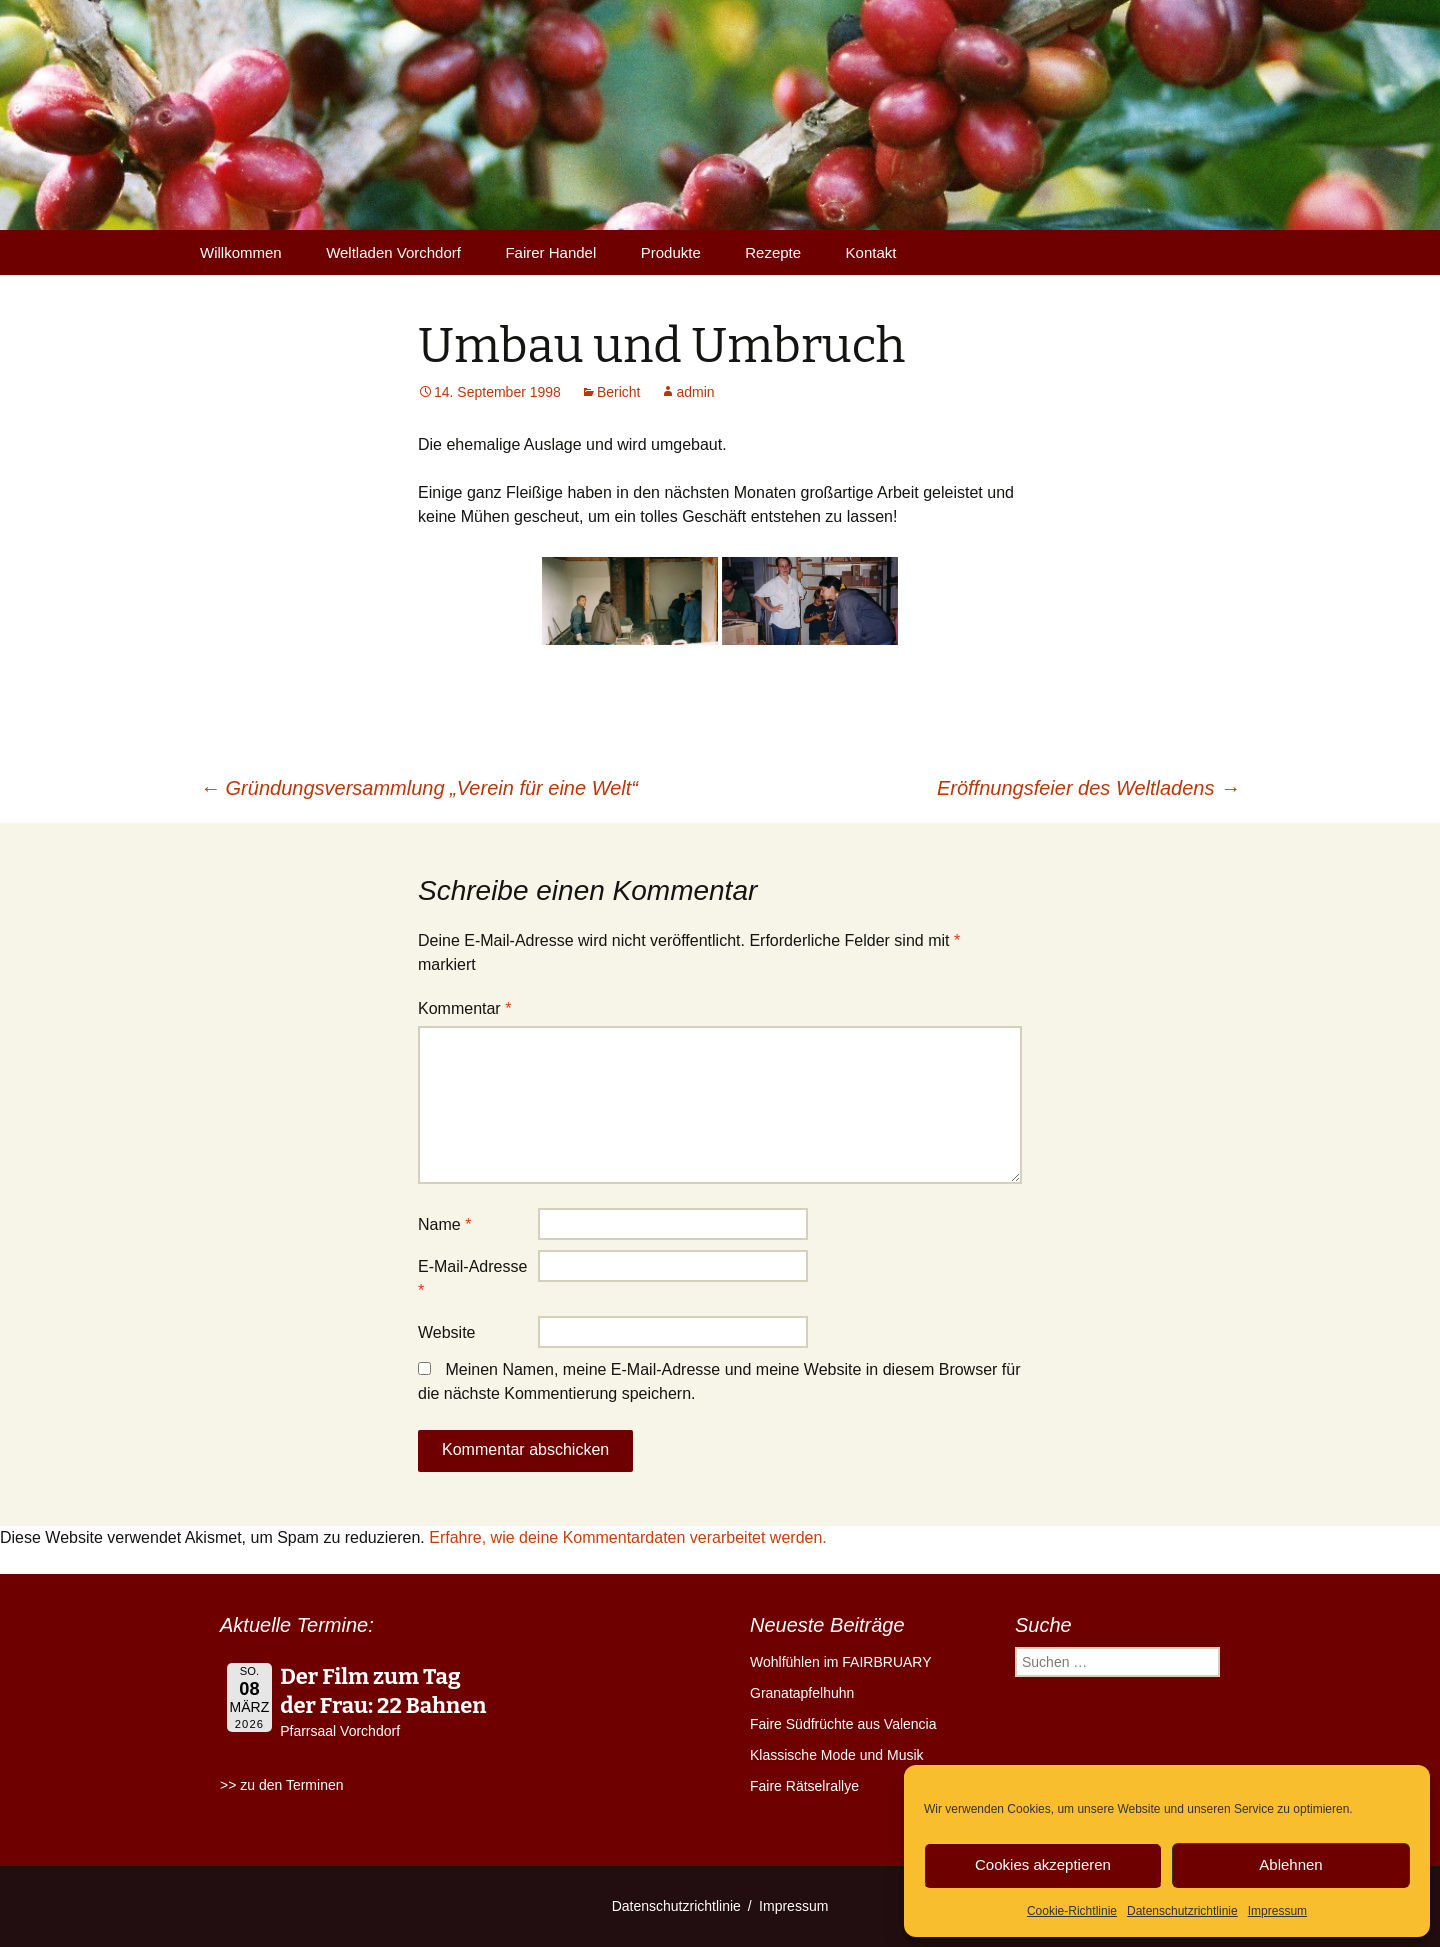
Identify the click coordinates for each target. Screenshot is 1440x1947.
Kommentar (464, 1008)
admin (695, 392)
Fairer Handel (550, 252)
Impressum (1277, 1911)
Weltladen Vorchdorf (393, 252)
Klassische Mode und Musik (837, 1755)
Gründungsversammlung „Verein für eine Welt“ (419, 788)
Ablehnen (1290, 1864)
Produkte (671, 252)
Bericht (619, 392)
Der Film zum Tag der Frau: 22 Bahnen (383, 1691)
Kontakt (871, 252)
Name (444, 1224)
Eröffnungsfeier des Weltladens (1088, 788)
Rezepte (773, 252)
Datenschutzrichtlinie (1182, 1911)
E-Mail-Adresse (472, 1278)
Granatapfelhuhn (802, 1693)
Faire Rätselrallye (804, 1786)
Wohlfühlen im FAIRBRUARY (841, 1662)
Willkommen (241, 252)
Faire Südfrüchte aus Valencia (843, 1724)
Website (447, 1332)
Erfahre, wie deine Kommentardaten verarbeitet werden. (628, 1537)
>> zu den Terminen (282, 1785)
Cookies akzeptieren (1043, 1864)
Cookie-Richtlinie (1072, 1911)
